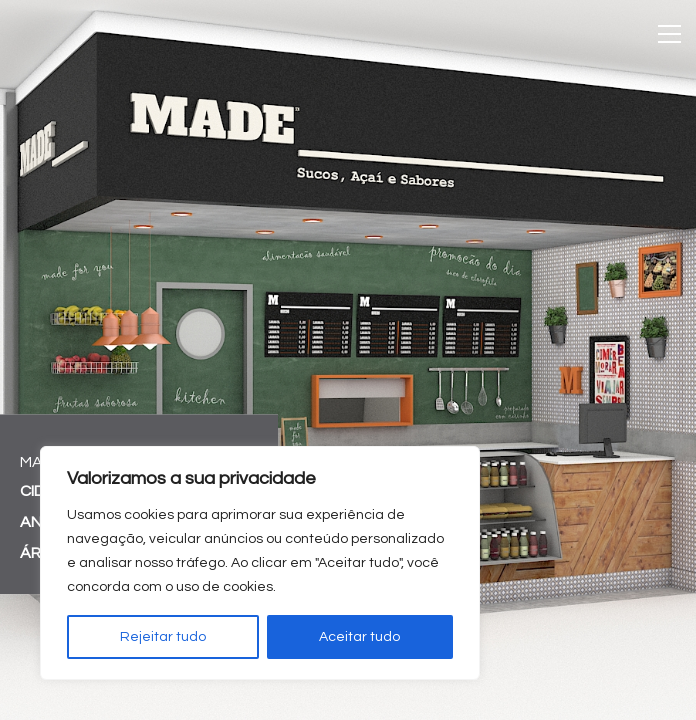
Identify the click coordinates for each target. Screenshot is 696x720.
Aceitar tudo (359, 637)
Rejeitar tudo (163, 637)
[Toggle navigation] (669, 34)
